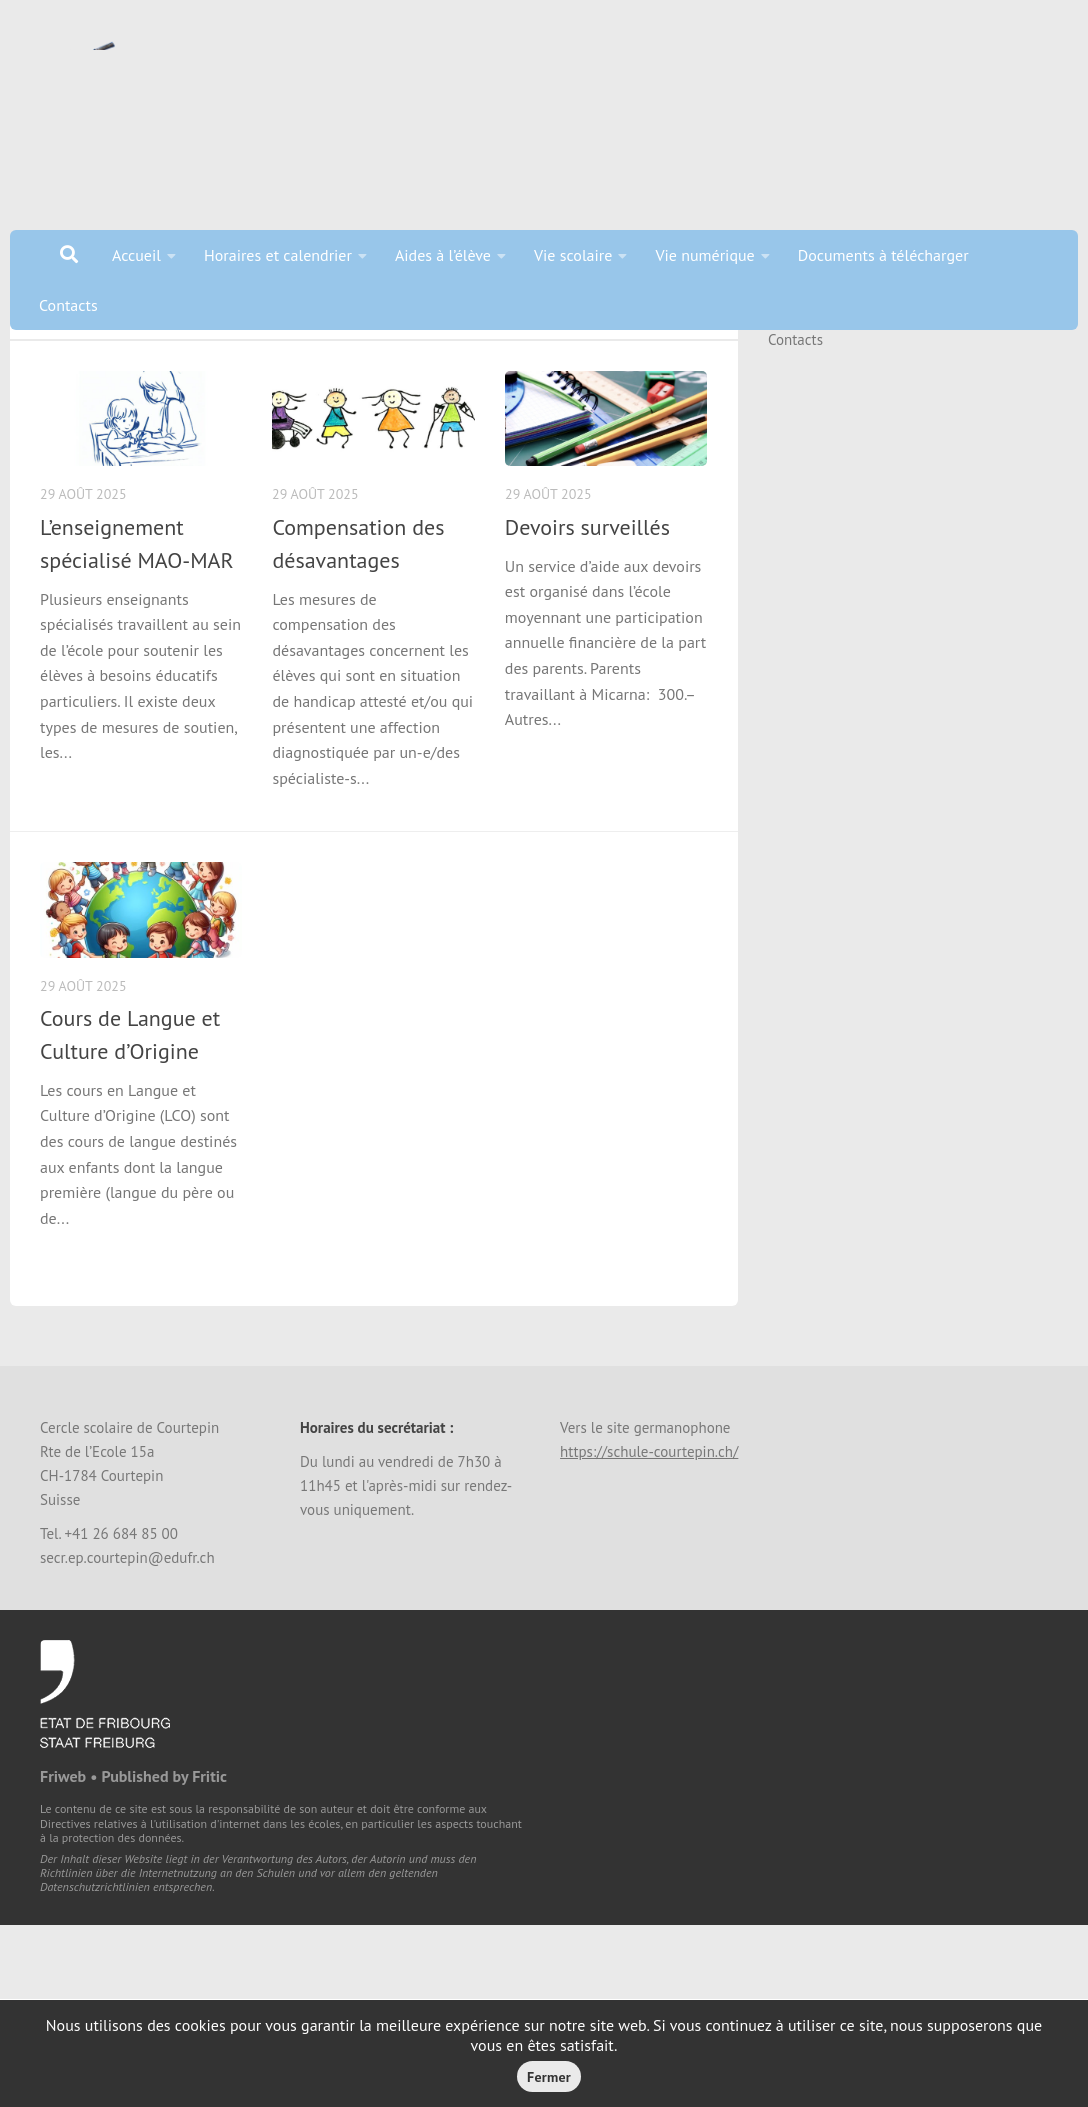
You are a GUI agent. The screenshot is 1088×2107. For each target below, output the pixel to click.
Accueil (136, 255)
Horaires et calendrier (278, 255)
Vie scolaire (573, 255)
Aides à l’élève (443, 255)
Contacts (68, 305)
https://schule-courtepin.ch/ (649, 1526)
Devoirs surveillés (587, 602)
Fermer (549, 2077)
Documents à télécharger (883, 255)
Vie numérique (704, 255)
